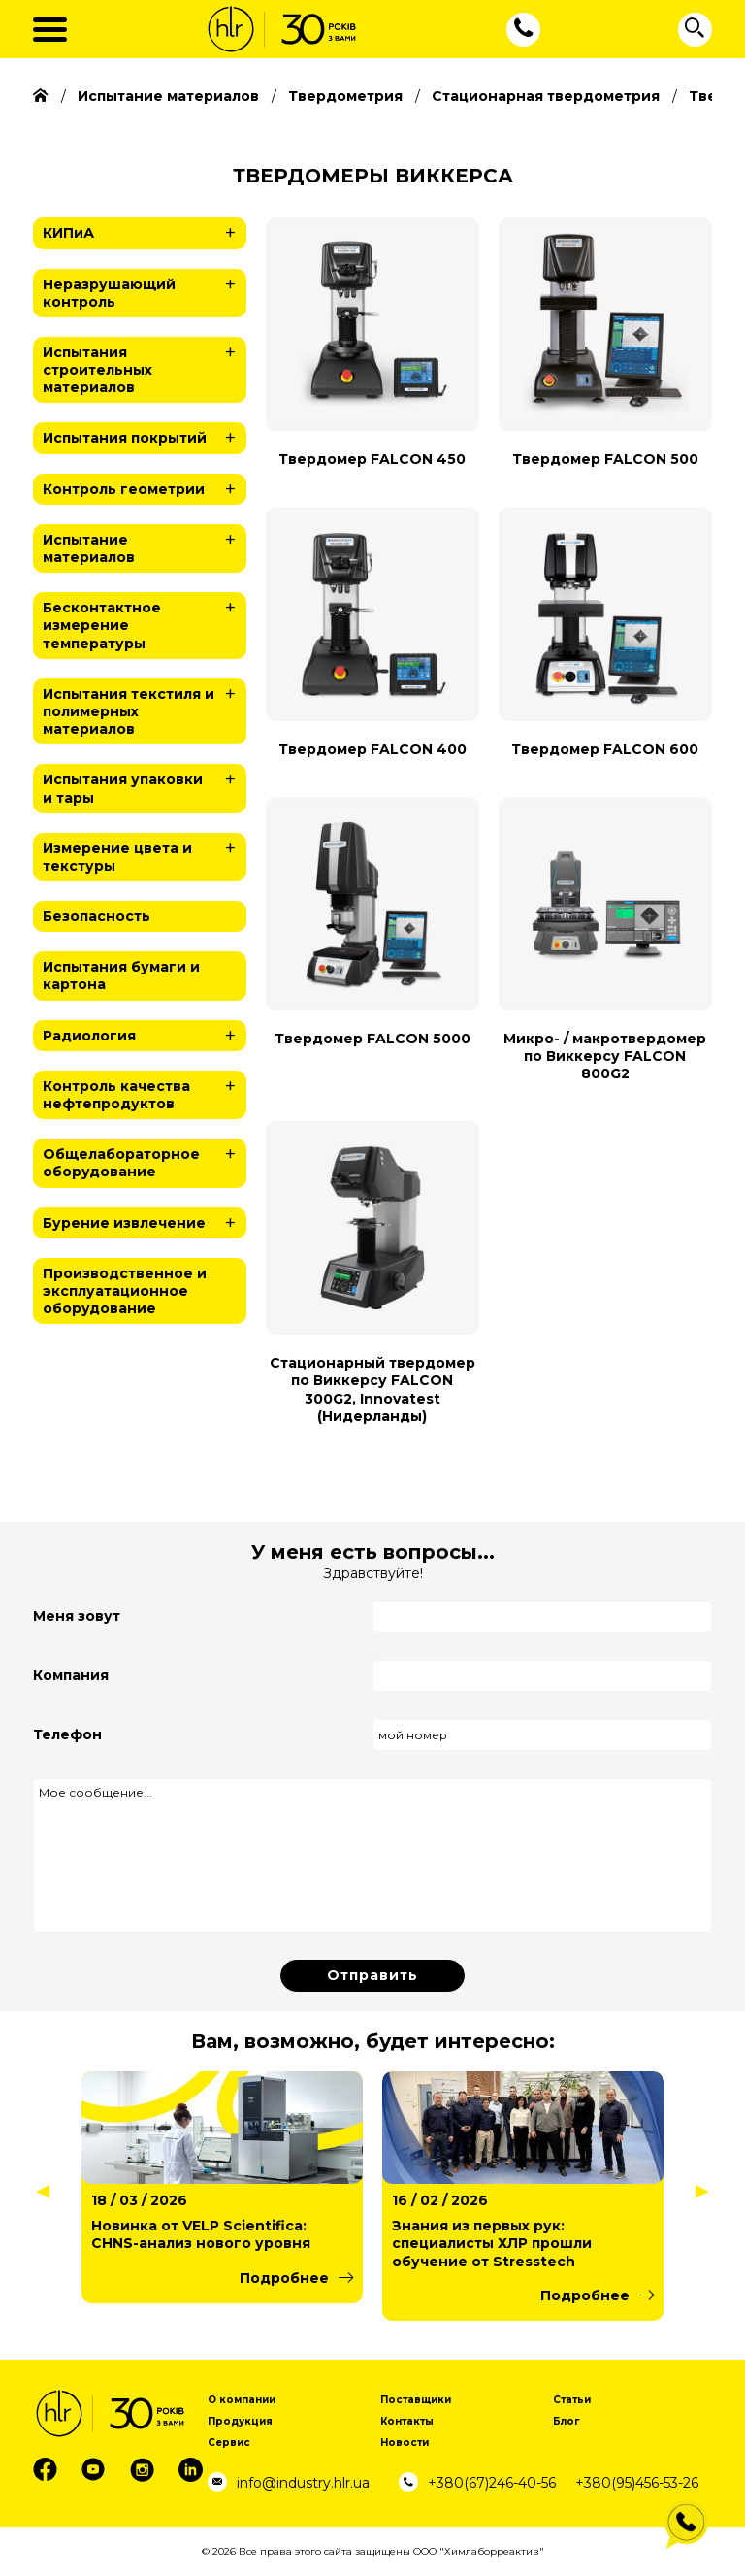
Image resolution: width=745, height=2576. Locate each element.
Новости (404, 2442)
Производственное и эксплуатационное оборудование (125, 1291)
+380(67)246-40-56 (492, 2483)
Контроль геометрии (144, 489)
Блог (566, 2421)
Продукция (240, 2421)
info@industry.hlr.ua (303, 2483)
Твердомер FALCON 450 (372, 459)
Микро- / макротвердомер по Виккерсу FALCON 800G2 (604, 1056)
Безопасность (96, 916)
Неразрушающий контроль (144, 290)
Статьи (572, 2400)
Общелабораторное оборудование (144, 1159)
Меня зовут (76, 1616)
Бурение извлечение (144, 1222)
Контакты (407, 2421)
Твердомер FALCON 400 (372, 749)
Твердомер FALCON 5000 (372, 1038)
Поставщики (415, 2400)
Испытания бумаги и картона (121, 975)
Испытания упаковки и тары (144, 785)
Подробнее (284, 2278)
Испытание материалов (144, 545)
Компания (71, 1675)
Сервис (229, 2442)
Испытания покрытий (144, 437)
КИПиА (144, 232)
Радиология (144, 1035)
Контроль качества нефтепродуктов (144, 1091)
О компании (241, 2400)
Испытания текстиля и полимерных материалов (144, 708)
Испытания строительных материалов (144, 366)
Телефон (67, 1734)
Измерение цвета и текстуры (144, 854)
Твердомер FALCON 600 (604, 749)
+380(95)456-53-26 (636, 2483)
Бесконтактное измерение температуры (144, 621)
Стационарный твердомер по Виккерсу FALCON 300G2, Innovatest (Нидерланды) (372, 1389)
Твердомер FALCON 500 (605, 459)
